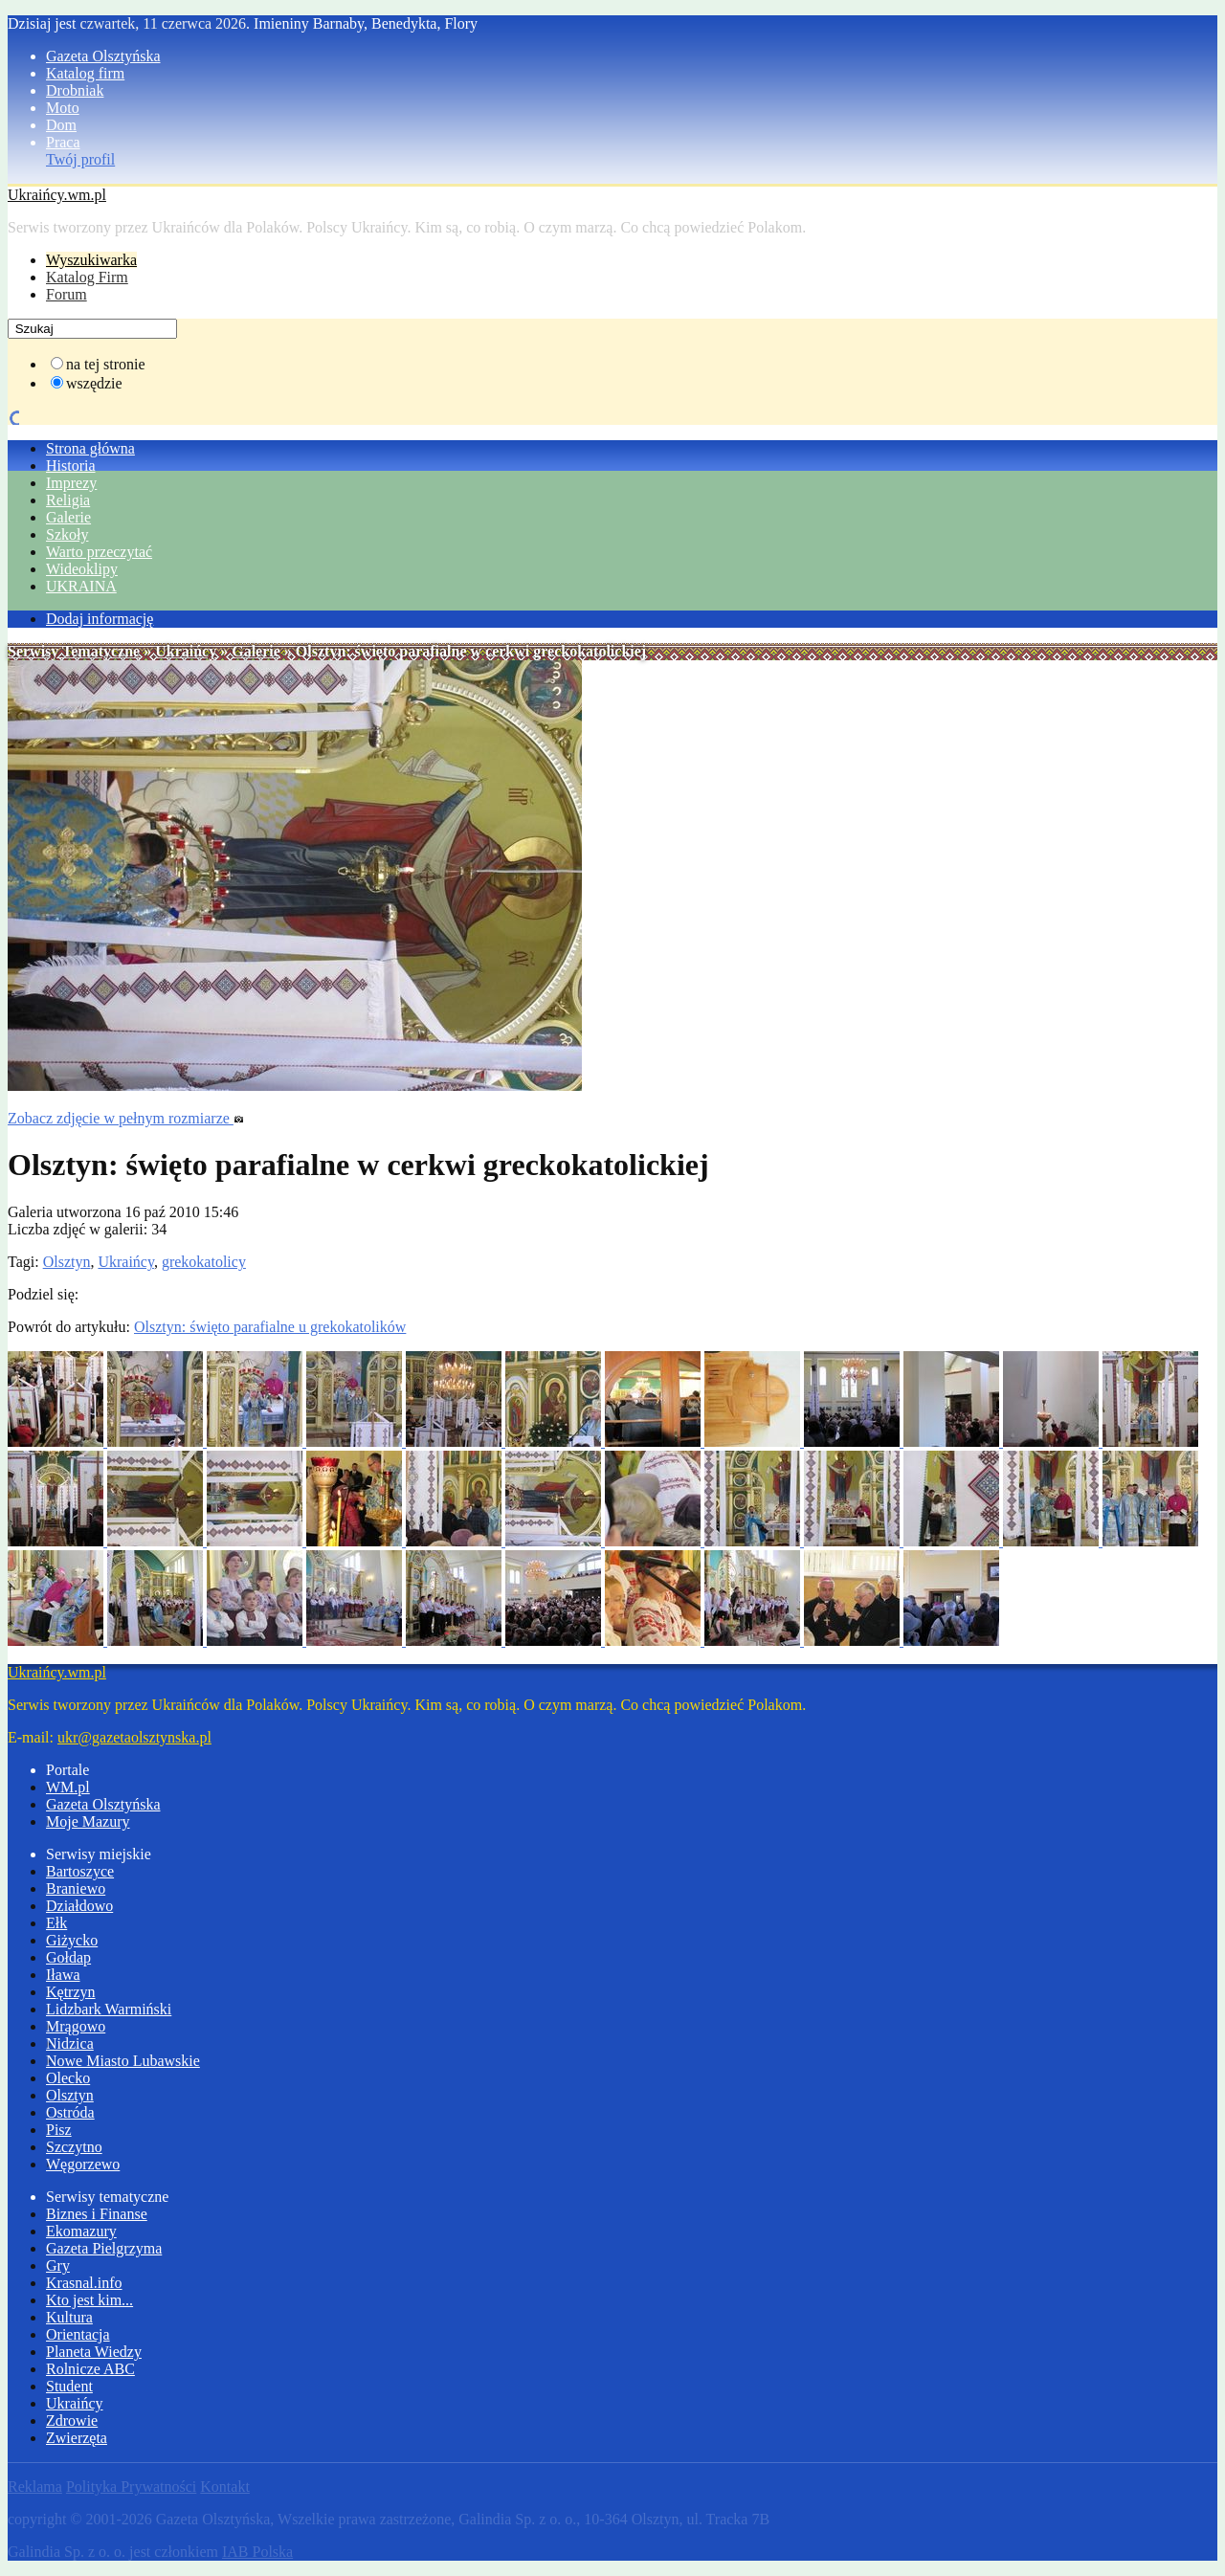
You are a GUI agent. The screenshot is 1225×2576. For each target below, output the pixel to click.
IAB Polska (257, 2551)
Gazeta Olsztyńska (103, 56)
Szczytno (74, 2147)
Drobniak (74, 90)
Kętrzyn (71, 1992)
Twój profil (80, 159)
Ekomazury (81, 2231)
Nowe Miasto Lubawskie (123, 2061)
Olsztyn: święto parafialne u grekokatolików (270, 1327)
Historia (71, 465)
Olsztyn (67, 1262)
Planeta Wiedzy (94, 2351)
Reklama (35, 2486)
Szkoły (67, 534)
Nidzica (70, 2043)
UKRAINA (81, 586)
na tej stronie (105, 364)
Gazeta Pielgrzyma (104, 2248)
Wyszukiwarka (91, 260)
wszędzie (94, 383)
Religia (68, 500)
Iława (63, 1974)
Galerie (68, 517)
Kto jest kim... (89, 2300)
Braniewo (75, 1888)
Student (69, 2386)
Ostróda (70, 2112)
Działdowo (79, 1906)
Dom (61, 125)
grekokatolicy (204, 1262)
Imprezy (71, 483)
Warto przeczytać (99, 552)
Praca (63, 142)
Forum (66, 294)
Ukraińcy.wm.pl (57, 195)
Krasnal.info (84, 2283)
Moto (62, 108)
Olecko (68, 2078)
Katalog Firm (87, 277)
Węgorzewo (83, 2164)
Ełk (56, 1923)
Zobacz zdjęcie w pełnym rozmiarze (126, 1118)
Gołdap (68, 1957)
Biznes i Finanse (96, 2214)
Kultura (69, 2317)
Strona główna (90, 448)
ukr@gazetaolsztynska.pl (134, 1737)
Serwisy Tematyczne (74, 651)
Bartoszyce (80, 1871)
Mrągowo (75, 2026)
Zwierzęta (76, 2438)
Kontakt (225, 2486)
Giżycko (72, 1940)
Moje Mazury (88, 1821)
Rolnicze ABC (90, 2369)
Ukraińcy (185, 651)
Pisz (59, 2129)
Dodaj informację (99, 619)
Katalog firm (85, 73)
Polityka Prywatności (131, 2486)
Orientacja (78, 2334)
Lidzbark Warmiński (108, 2009)
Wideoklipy (82, 569)
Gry (58, 2265)
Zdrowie (72, 2420)
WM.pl (68, 1787)
